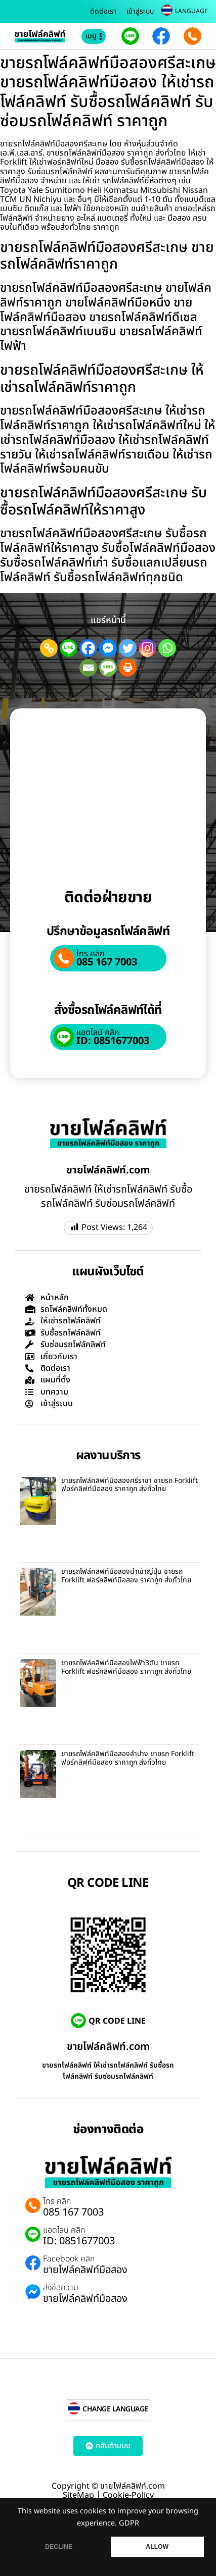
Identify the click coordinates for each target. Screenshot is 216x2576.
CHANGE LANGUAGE (115, 2409)
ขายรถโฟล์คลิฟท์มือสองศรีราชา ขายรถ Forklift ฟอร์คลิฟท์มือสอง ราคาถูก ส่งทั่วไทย (129, 1485)
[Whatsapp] (167, 648)
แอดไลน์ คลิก (97, 1032)
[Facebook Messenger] (108, 648)
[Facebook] (88, 648)
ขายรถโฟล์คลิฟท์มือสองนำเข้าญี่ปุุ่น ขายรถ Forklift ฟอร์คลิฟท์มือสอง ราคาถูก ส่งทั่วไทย (126, 1575)
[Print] (128, 668)
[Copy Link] (49, 648)
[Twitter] (128, 648)
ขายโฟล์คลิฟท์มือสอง (85, 2270)
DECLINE (58, 2546)
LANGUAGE (191, 11)
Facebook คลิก (69, 2259)
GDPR (129, 2523)
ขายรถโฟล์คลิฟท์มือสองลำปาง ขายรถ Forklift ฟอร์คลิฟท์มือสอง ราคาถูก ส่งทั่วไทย (127, 1758)
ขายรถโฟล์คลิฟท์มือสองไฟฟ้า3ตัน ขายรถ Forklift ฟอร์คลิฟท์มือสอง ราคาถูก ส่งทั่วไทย (126, 1667)
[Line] (68, 648)
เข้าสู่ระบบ (140, 11)
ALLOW (157, 2546)
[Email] (88, 668)
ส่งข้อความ (60, 2288)
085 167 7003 (106, 962)
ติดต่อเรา (103, 11)
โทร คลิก (90, 954)
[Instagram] (147, 648)
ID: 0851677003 (112, 1041)
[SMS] (108, 668)
